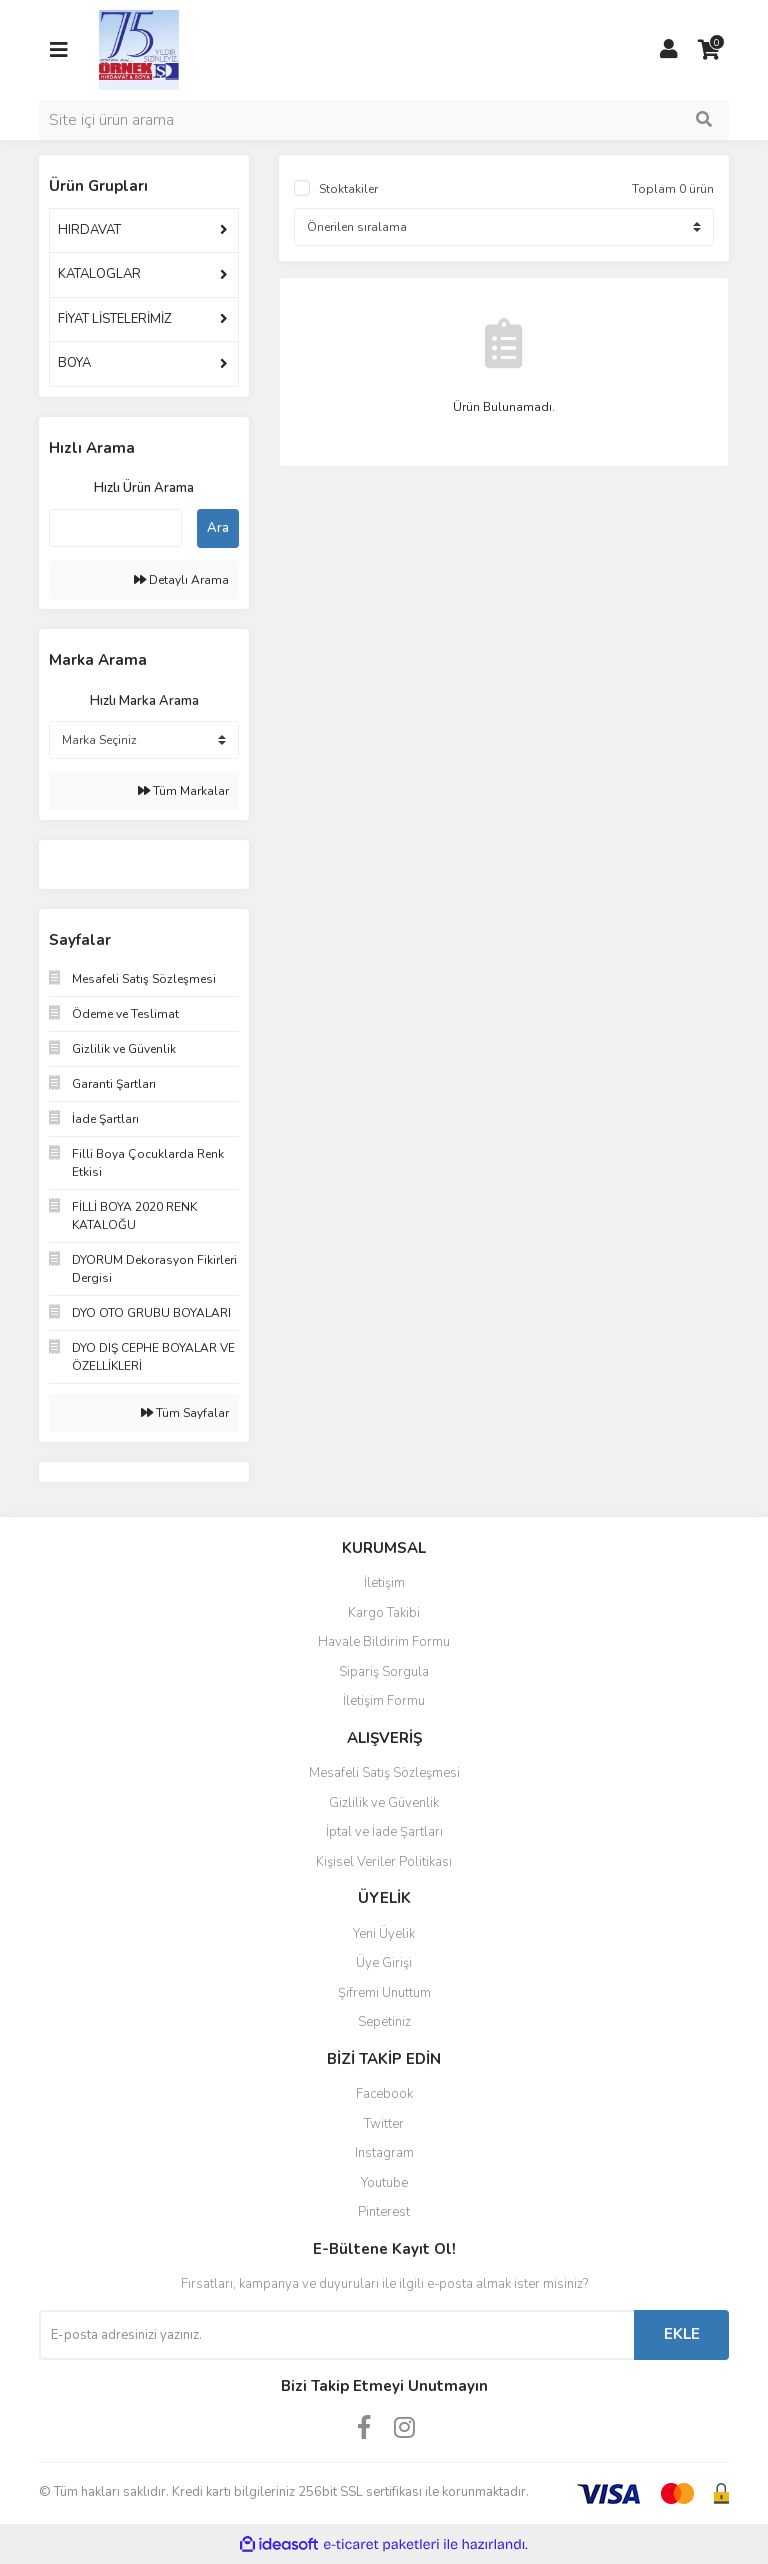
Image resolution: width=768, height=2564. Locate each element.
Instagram (384, 2153)
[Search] (384, 120)
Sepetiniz (384, 2022)
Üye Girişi (384, 1963)
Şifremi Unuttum (384, 1993)
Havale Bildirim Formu (384, 1642)
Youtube (384, 2183)
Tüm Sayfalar (185, 1413)
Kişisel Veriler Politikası (384, 1862)
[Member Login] (669, 50)
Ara (218, 528)
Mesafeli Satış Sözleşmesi (384, 1773)
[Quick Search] (115, 528)
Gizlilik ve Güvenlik (384, 1803)
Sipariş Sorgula (384, 1672)
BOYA (74, 363)
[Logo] (139, 49)
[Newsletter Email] (336, 2335)
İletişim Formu (384, 1701)
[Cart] (709, 50)
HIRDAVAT (89, 230)
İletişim (384, 1583)
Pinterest (384, 2212)
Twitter (384, 2124)
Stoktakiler (348, 189)
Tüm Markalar (183, 791)
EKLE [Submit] (682, 2334)
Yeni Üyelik (384, 1934)
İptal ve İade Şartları (384, 1832)
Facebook (384, 2094)
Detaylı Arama (181, 580)
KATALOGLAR (99, 274)
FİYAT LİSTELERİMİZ (115, 319)
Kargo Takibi (384, 1613)
